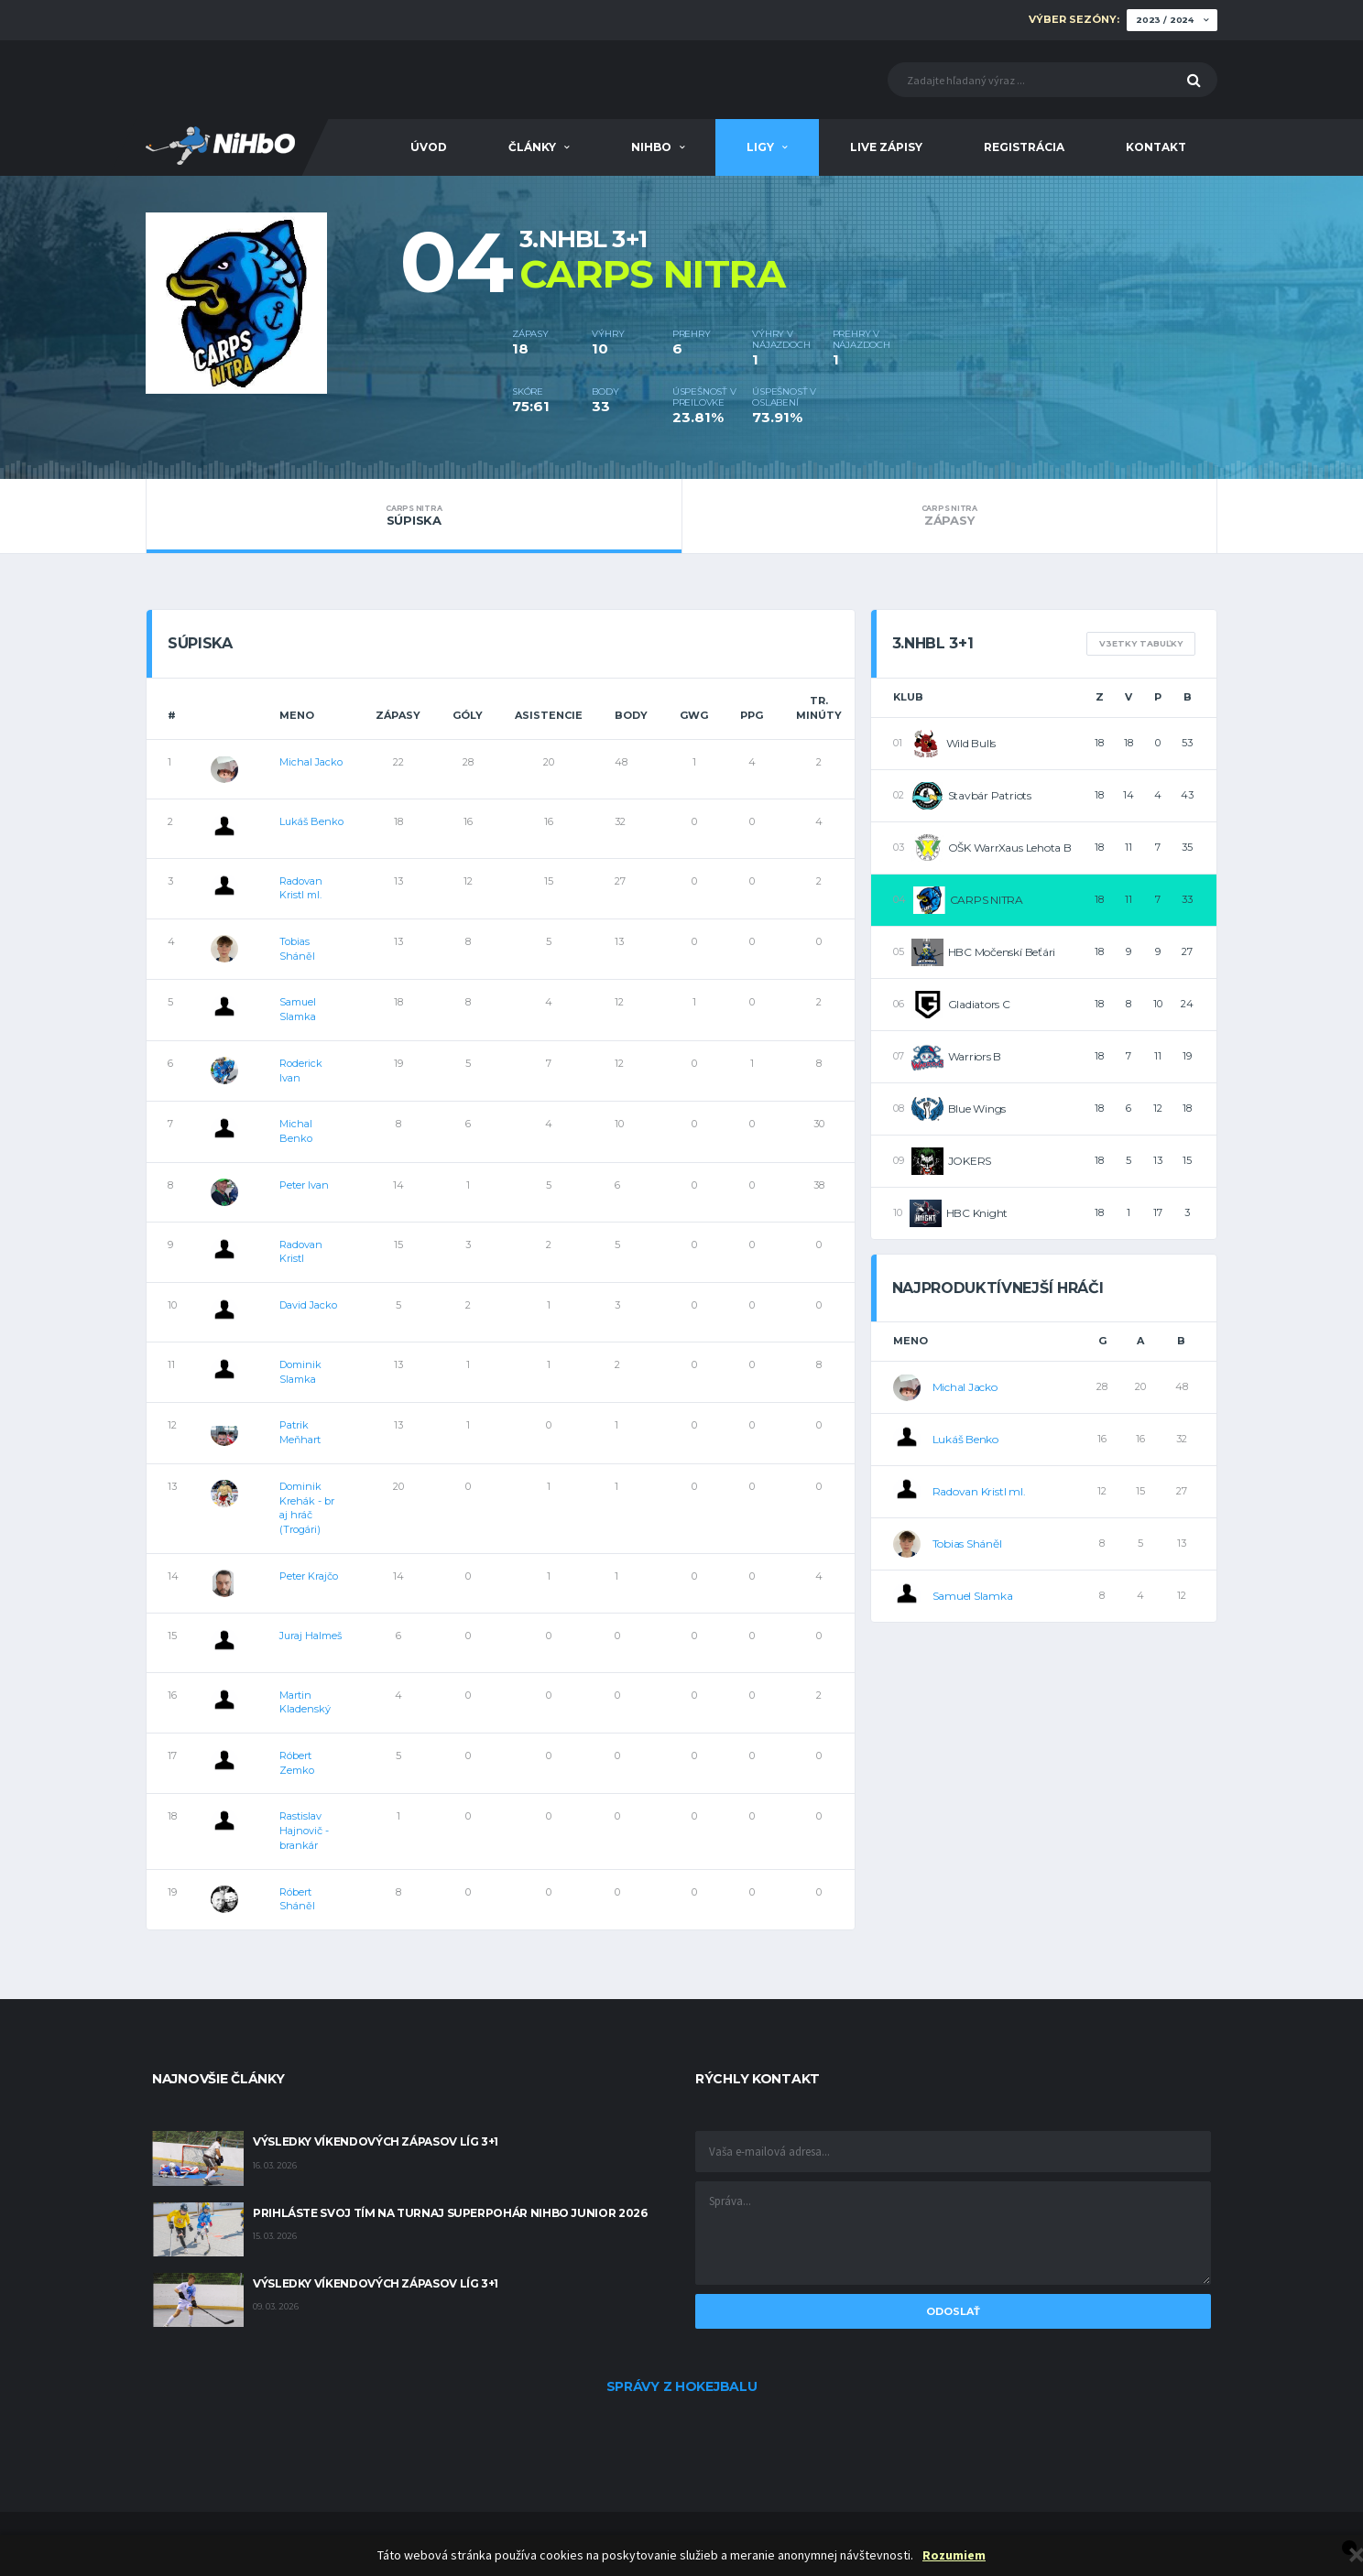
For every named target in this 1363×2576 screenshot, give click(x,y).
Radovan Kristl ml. (300, 888)
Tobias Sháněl (297, 948)
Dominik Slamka (300, 1372)
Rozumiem (954, 2555)
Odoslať (953, 2311)
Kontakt (1156, 147)
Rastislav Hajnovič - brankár (304, 1830)
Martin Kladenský (305, 1702)
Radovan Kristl (300, 1252)
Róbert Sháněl (297, 1899)
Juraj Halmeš (310, 1635)
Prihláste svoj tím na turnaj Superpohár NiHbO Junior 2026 (450, 2213)
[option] (329, 304)
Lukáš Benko (311, 821)
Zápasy (950, 515)
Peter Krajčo (308, 1576)
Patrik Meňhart (300, 1432)
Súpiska (414, 515)
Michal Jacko (311, 761)
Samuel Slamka (297, 1009)
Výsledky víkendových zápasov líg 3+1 (375, 2141)
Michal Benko (295, 1131)
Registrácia (1024, 147)
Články (532, 147)
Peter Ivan (304, 1185)
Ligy (760, 147)
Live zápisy (886, 147)
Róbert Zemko (296, 1763)
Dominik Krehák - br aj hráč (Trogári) (306, 1508)
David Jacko (308, 1305)
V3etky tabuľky (1141, 643)
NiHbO (651, 147)
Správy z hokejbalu (682, 2386)
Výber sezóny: (1074, 20)
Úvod (428, 147)
